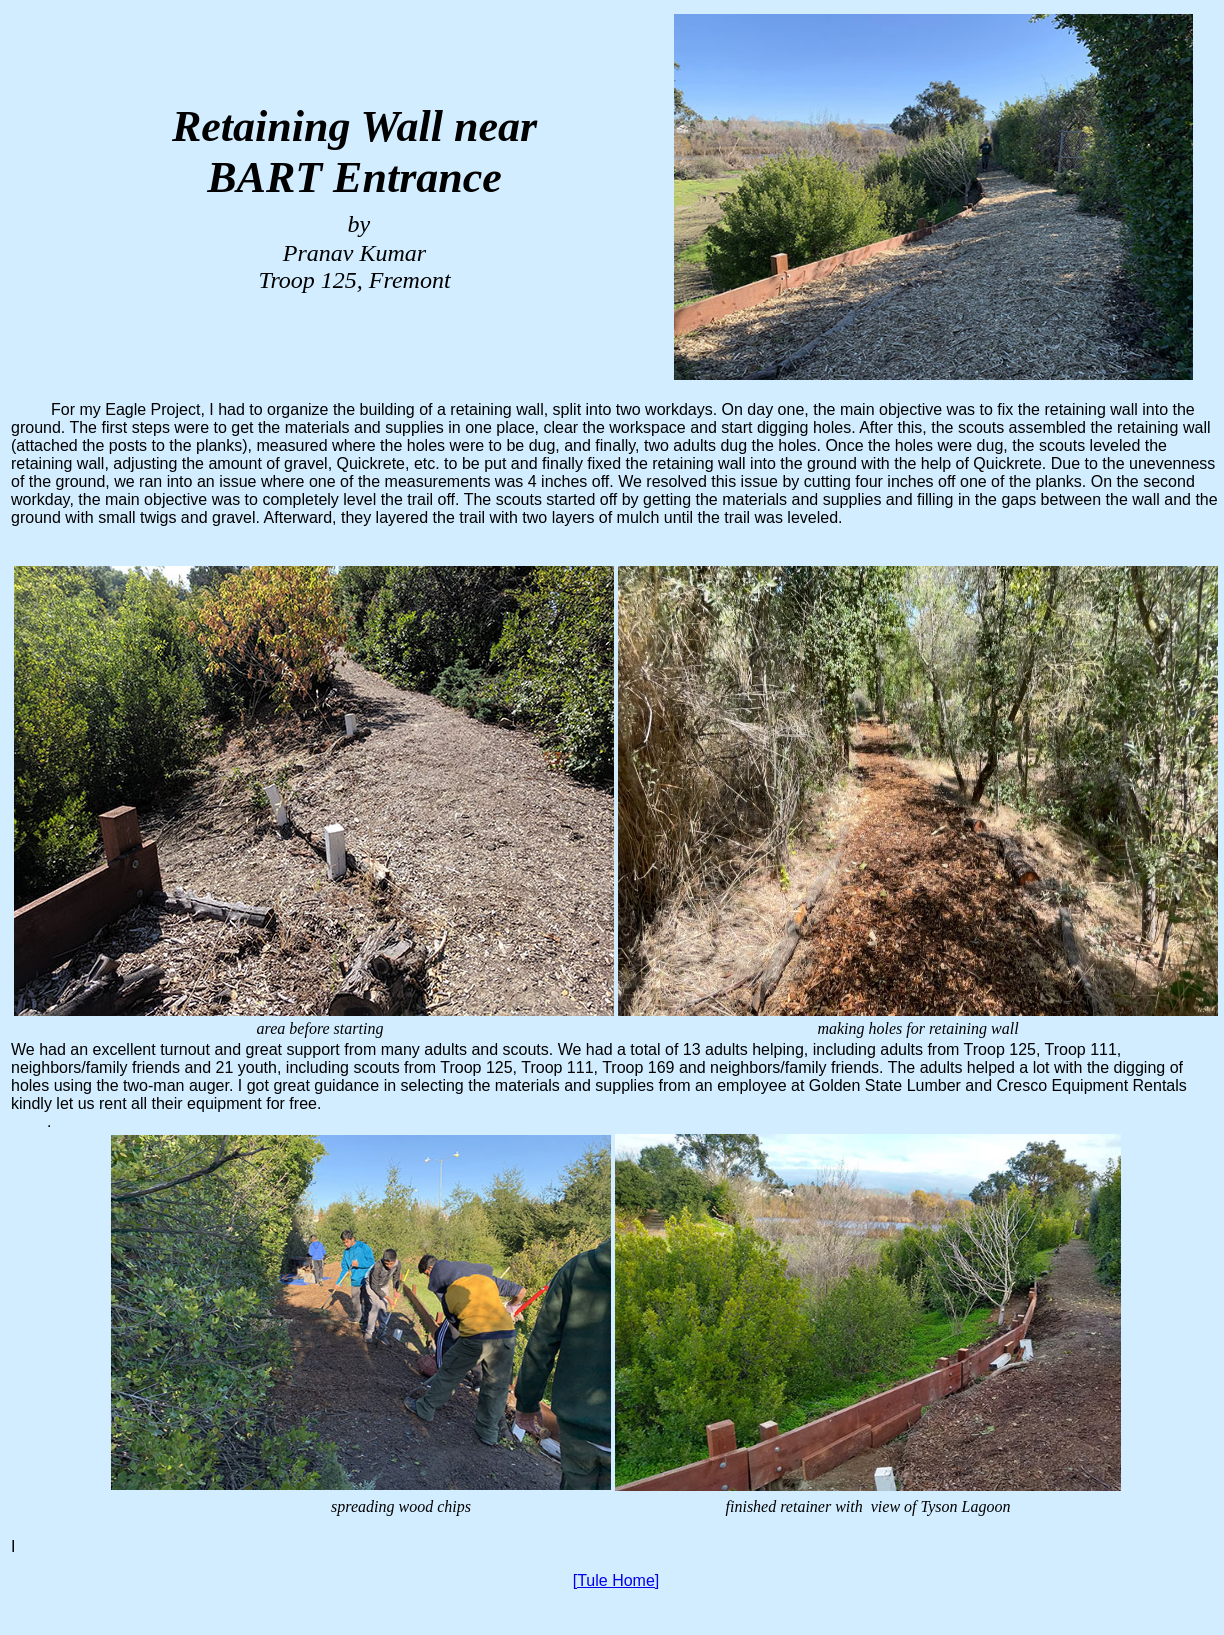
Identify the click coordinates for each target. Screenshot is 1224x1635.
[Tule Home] (616, 1580)
